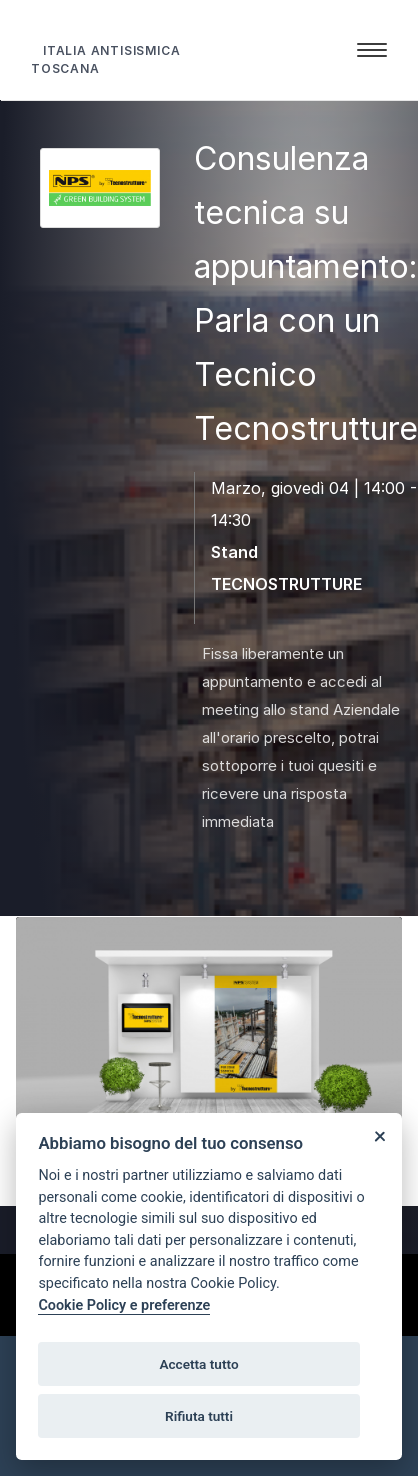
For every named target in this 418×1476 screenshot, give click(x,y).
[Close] (379, 1135)
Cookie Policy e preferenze (124, 1305)
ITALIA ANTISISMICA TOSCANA (105, 59)
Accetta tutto (198, 1364)
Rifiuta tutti (199, 1416)
